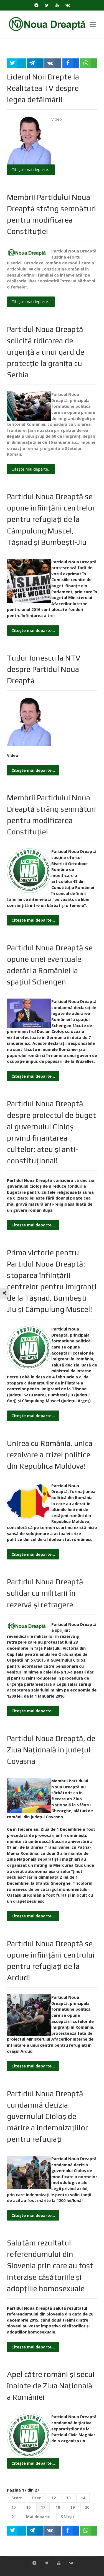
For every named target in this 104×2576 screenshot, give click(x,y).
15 (13, 2507)
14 (83, 2497)
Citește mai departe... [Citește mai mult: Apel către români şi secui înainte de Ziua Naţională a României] (33, 2463)
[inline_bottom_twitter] (16, 2531)
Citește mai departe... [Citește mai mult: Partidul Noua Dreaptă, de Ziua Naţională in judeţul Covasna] (33, 1916)
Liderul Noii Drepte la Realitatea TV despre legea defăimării (43, 88)
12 (53, 2497)
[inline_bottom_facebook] (70, 2531)
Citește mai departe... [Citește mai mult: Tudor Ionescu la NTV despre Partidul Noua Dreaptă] (33, 770)
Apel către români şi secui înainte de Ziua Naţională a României (51, 2385)
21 (13, 2516)
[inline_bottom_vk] (52, 2531)
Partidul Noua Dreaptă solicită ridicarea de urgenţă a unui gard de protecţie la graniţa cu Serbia (45, 352)
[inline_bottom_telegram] (35, 2531)
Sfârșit (67, 2516)
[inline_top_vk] (52, 63)
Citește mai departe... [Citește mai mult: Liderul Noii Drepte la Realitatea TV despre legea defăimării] (30, 169)
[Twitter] (47, 5)
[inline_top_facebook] (70, 63)
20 (87, 2507)
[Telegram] (36, 5)
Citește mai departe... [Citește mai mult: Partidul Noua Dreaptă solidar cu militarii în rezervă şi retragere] (33, 1710)
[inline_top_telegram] (35, 63)
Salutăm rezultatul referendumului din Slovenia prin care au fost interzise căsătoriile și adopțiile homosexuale (50, 2265)
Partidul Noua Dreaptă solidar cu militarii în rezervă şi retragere (45, 1593)
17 (43, 2507)
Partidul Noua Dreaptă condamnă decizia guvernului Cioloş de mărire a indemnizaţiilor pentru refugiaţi (47, 2116)
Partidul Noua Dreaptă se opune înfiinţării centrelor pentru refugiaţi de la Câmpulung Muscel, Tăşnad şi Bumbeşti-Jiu (51, 519)
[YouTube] (57, 5)
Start (16, 2497)
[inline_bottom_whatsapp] (88, 2531)
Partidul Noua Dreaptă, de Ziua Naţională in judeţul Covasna (51, 1749)
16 (28, 2507)
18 (57, 2507)
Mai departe (38, 2516)
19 (72, 2507)
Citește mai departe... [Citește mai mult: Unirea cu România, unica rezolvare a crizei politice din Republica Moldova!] (33, 1554)
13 (68, 2497)
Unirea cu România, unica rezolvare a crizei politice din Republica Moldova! (49, 1454)
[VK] (67, 5)
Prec (36, 2497)
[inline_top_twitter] (16, 63)
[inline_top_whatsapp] (88, 63)
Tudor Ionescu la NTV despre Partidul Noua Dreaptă (43, 669)
